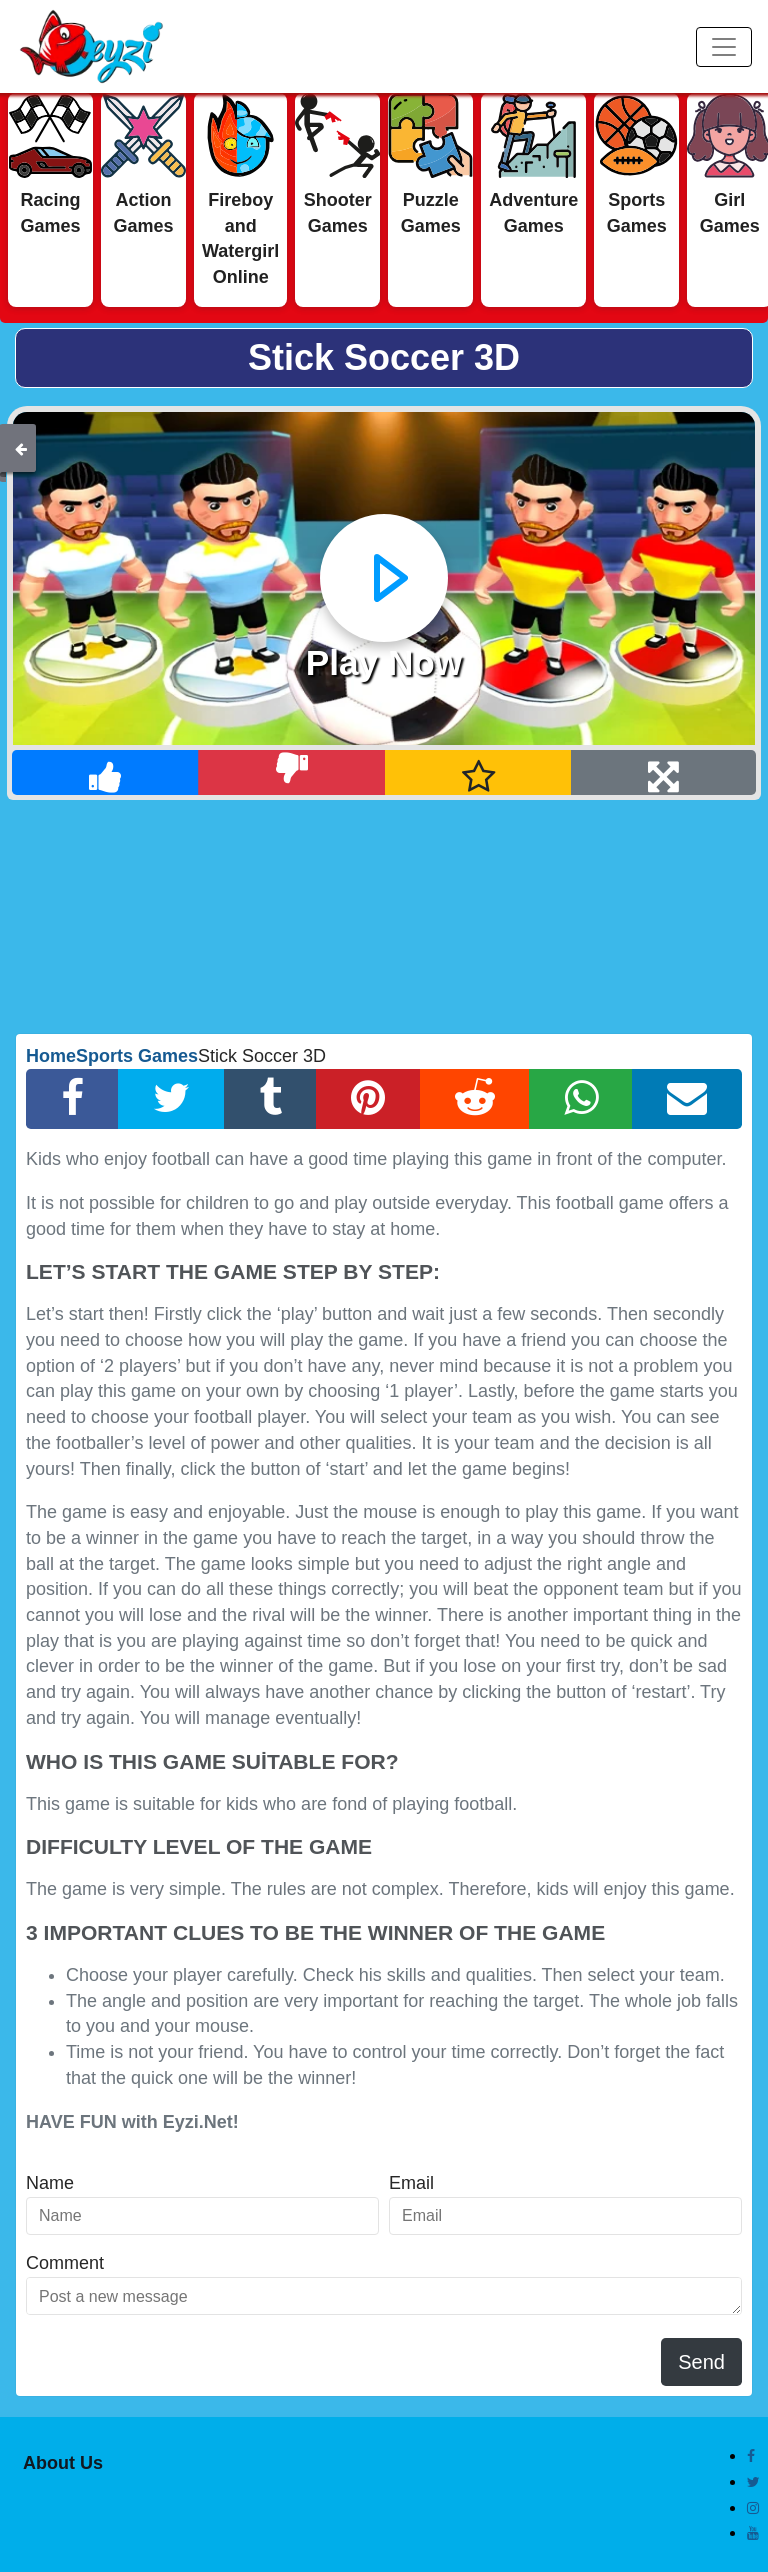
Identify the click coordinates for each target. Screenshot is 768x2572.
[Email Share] (687, 1099)
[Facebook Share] (72, 1099)
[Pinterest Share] (368, 1099)
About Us (63, 2463)
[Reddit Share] (475, 1099)
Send (701, 2362)
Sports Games (137, 1056)
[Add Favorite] (478, 772)
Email (411, 2183)
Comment (65, 2263)
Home (51, 1056)
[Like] (105, 772)
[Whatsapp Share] (581, 1099)
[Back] (21, 448)
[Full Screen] (663, 772)
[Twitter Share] (171, 1099)
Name (50, 2183)
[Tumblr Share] (270, 1099)
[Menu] (724, 47)
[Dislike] (291, 772)
